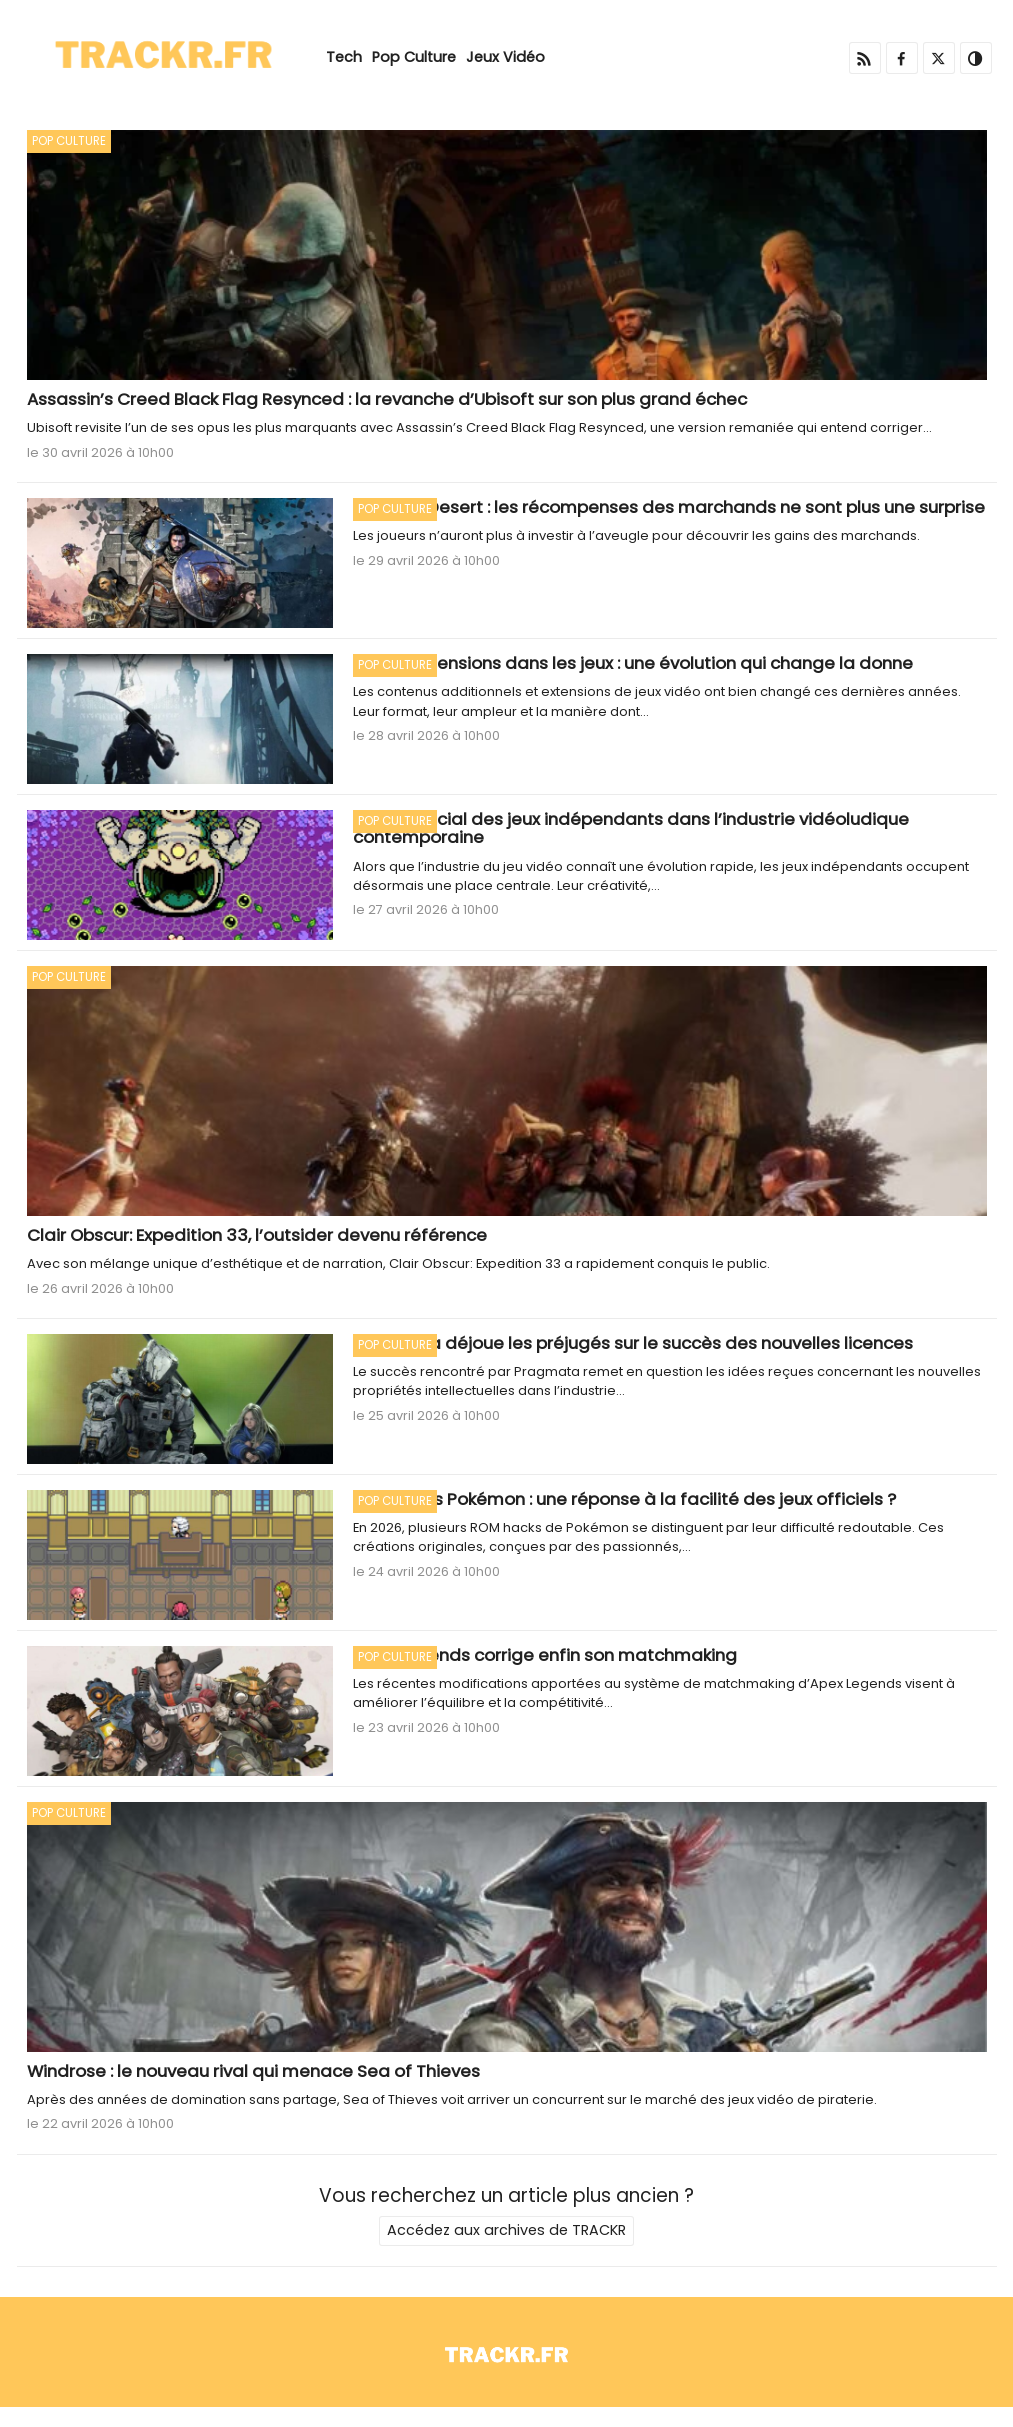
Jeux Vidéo (505, 57)
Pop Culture (414, 57)
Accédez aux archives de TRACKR (506, 2231)
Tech (344, 57)
